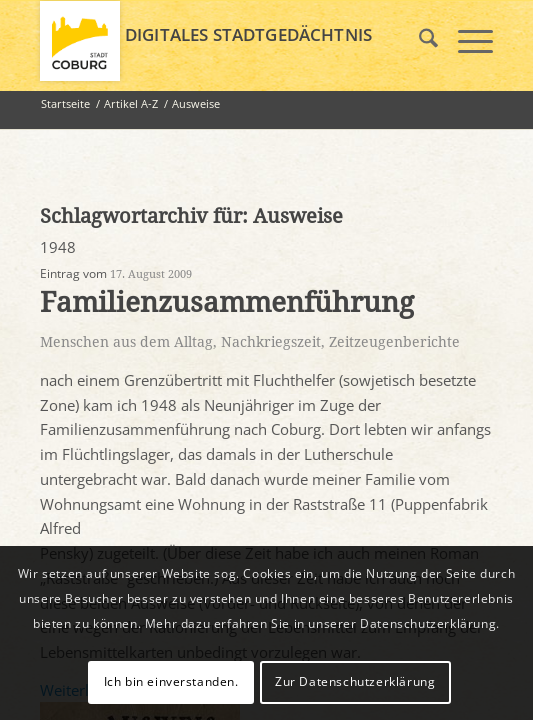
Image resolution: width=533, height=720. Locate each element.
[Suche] (418, 41)
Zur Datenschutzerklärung (355, 681)
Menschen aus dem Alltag (126, 342)
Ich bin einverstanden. (171, 681)
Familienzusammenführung (227, 302)
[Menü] (465, 41)
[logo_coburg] (221, 41)
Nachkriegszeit (271, 342)
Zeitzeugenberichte (394, 342)
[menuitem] (418, 41)
